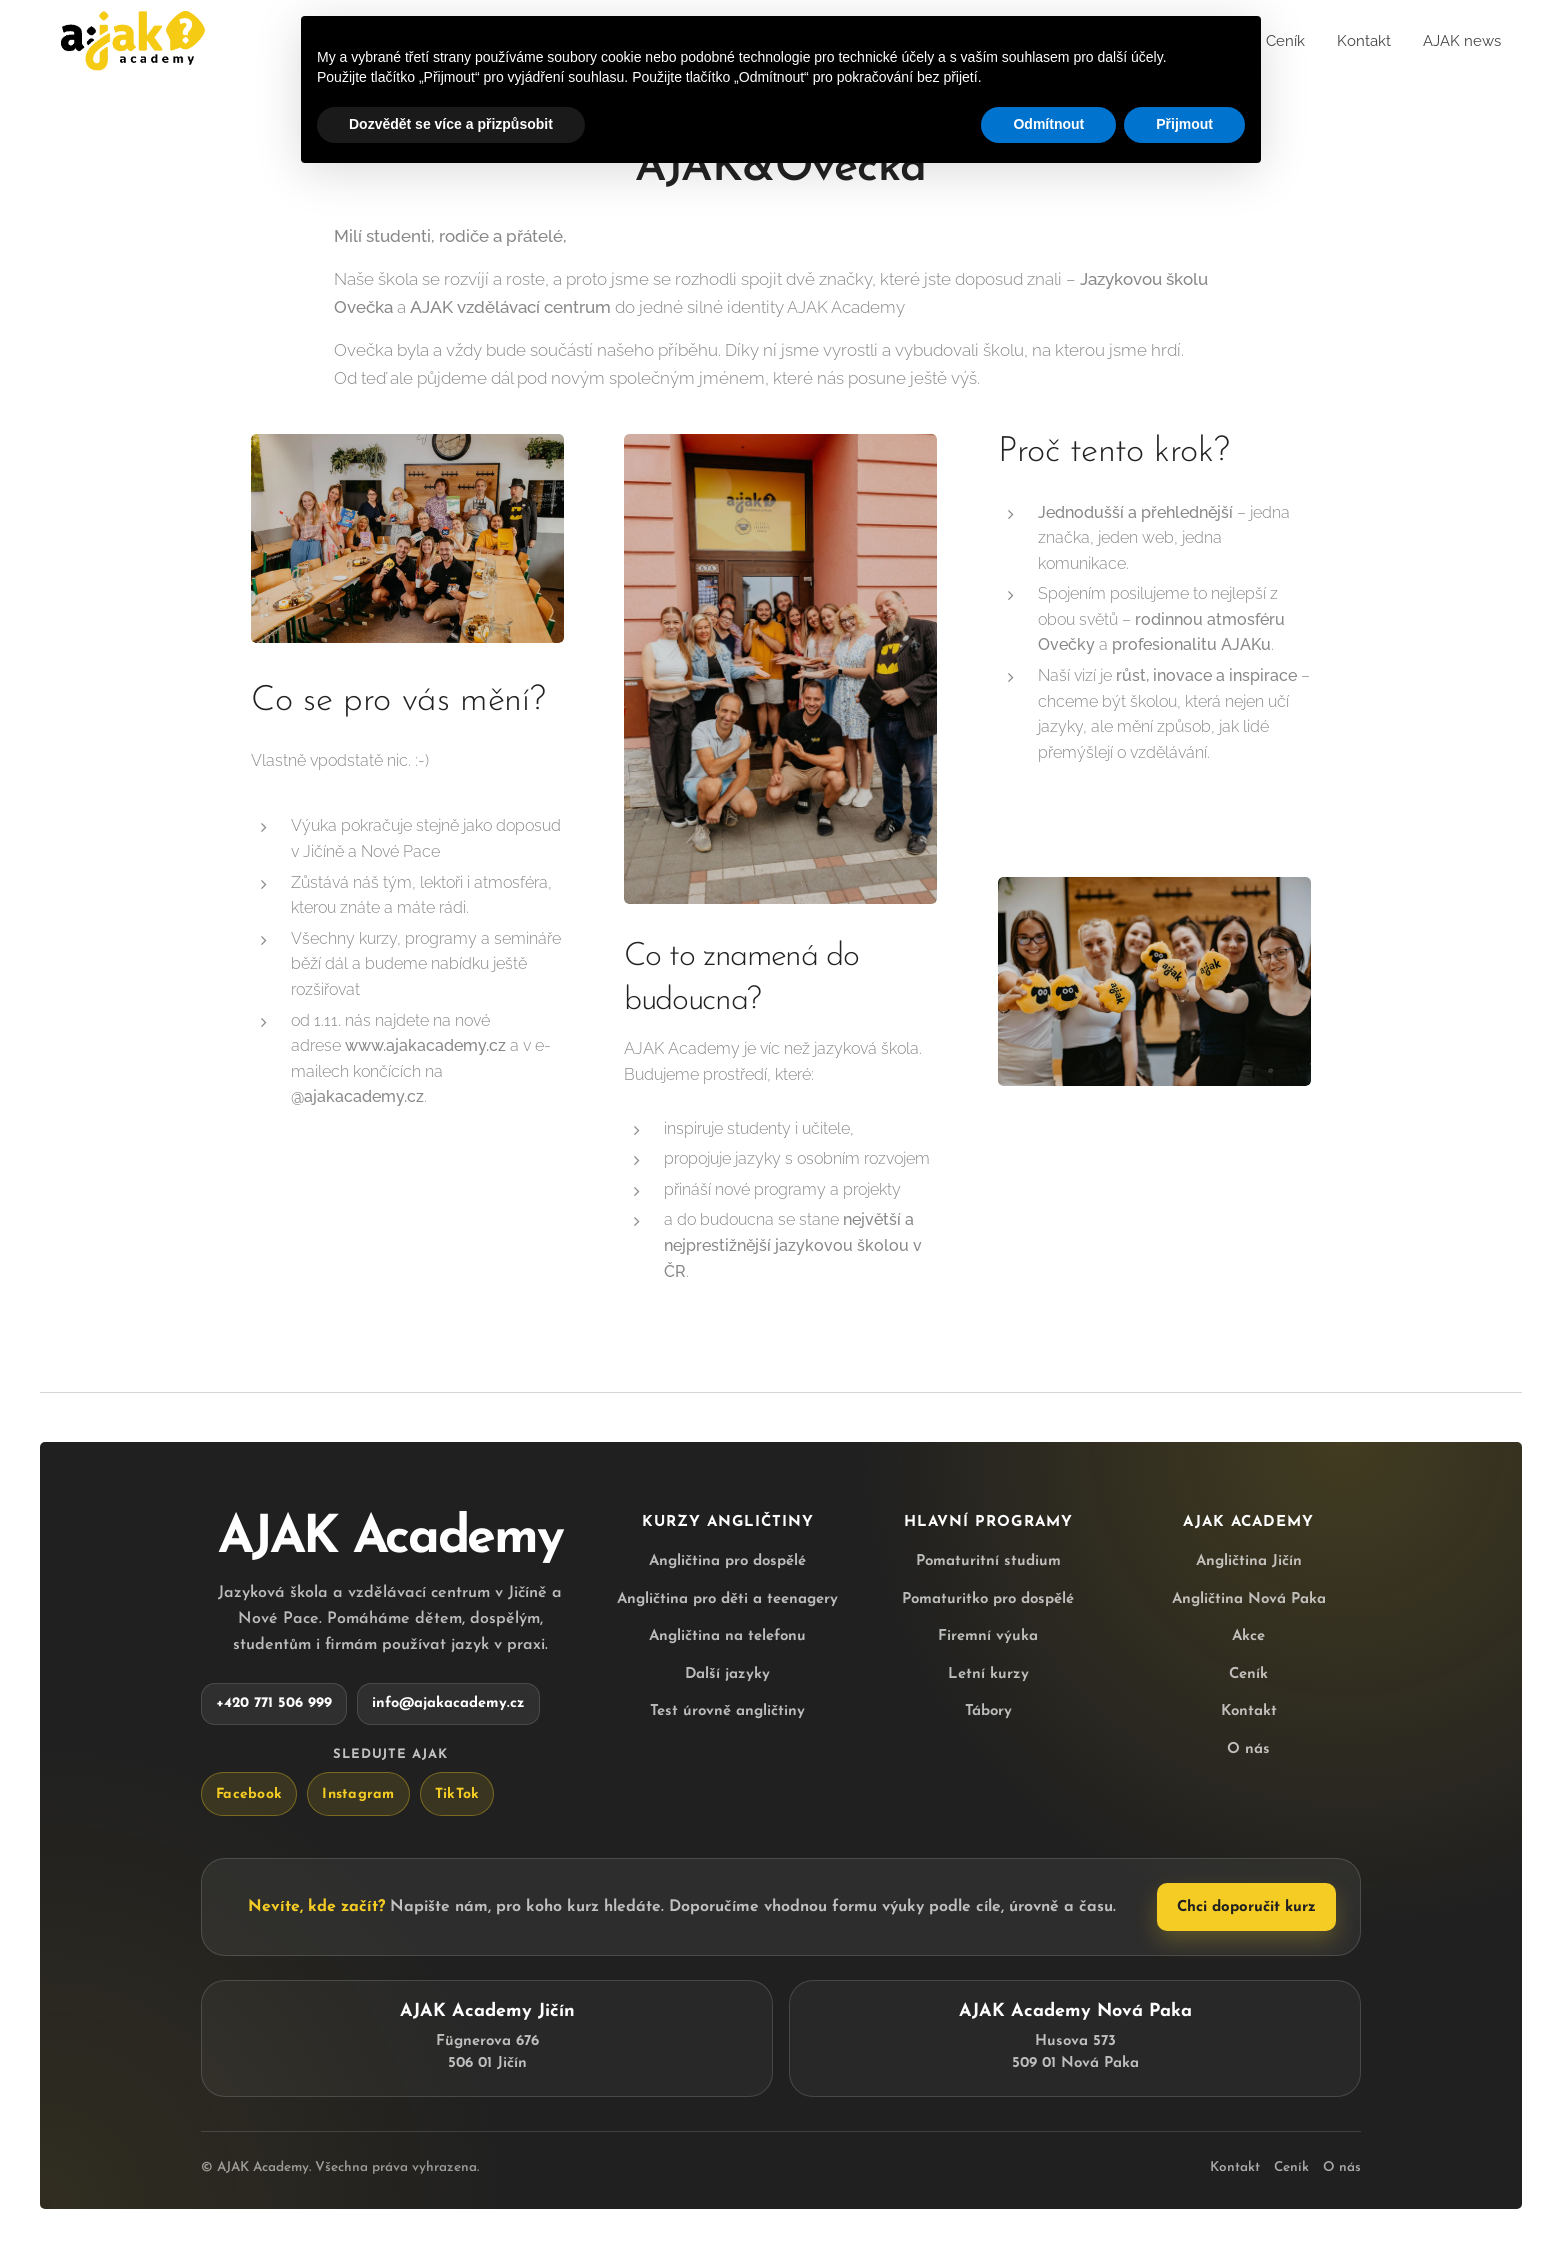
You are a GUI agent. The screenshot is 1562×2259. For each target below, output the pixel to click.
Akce (1248, 1636)
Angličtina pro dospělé (727, 1561)
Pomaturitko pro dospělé (988, 1598)
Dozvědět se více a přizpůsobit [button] (451, 124)
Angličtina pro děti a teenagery (727, 1598)
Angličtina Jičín (1249, 1561)
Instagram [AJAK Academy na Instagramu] (358, 1793)
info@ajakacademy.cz (448, 1703)
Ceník (1248, 1673)
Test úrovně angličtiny (727, 1711)
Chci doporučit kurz (1246, 1907)
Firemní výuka (988, 1636)
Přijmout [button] (1184, 124)
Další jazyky (727, 1673)
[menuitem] (1278, 41)
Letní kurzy (988, 1673)
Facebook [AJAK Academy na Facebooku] (249, 1793)
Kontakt (1249, 1711)
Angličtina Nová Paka (1249, 1598)
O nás (1248, 1748)
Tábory (988, 1711)
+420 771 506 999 (274, 1703)
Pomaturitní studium (988, 1561)
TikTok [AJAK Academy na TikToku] (457, 1793)
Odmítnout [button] (1048, 124)
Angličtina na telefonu (727, 1636)
